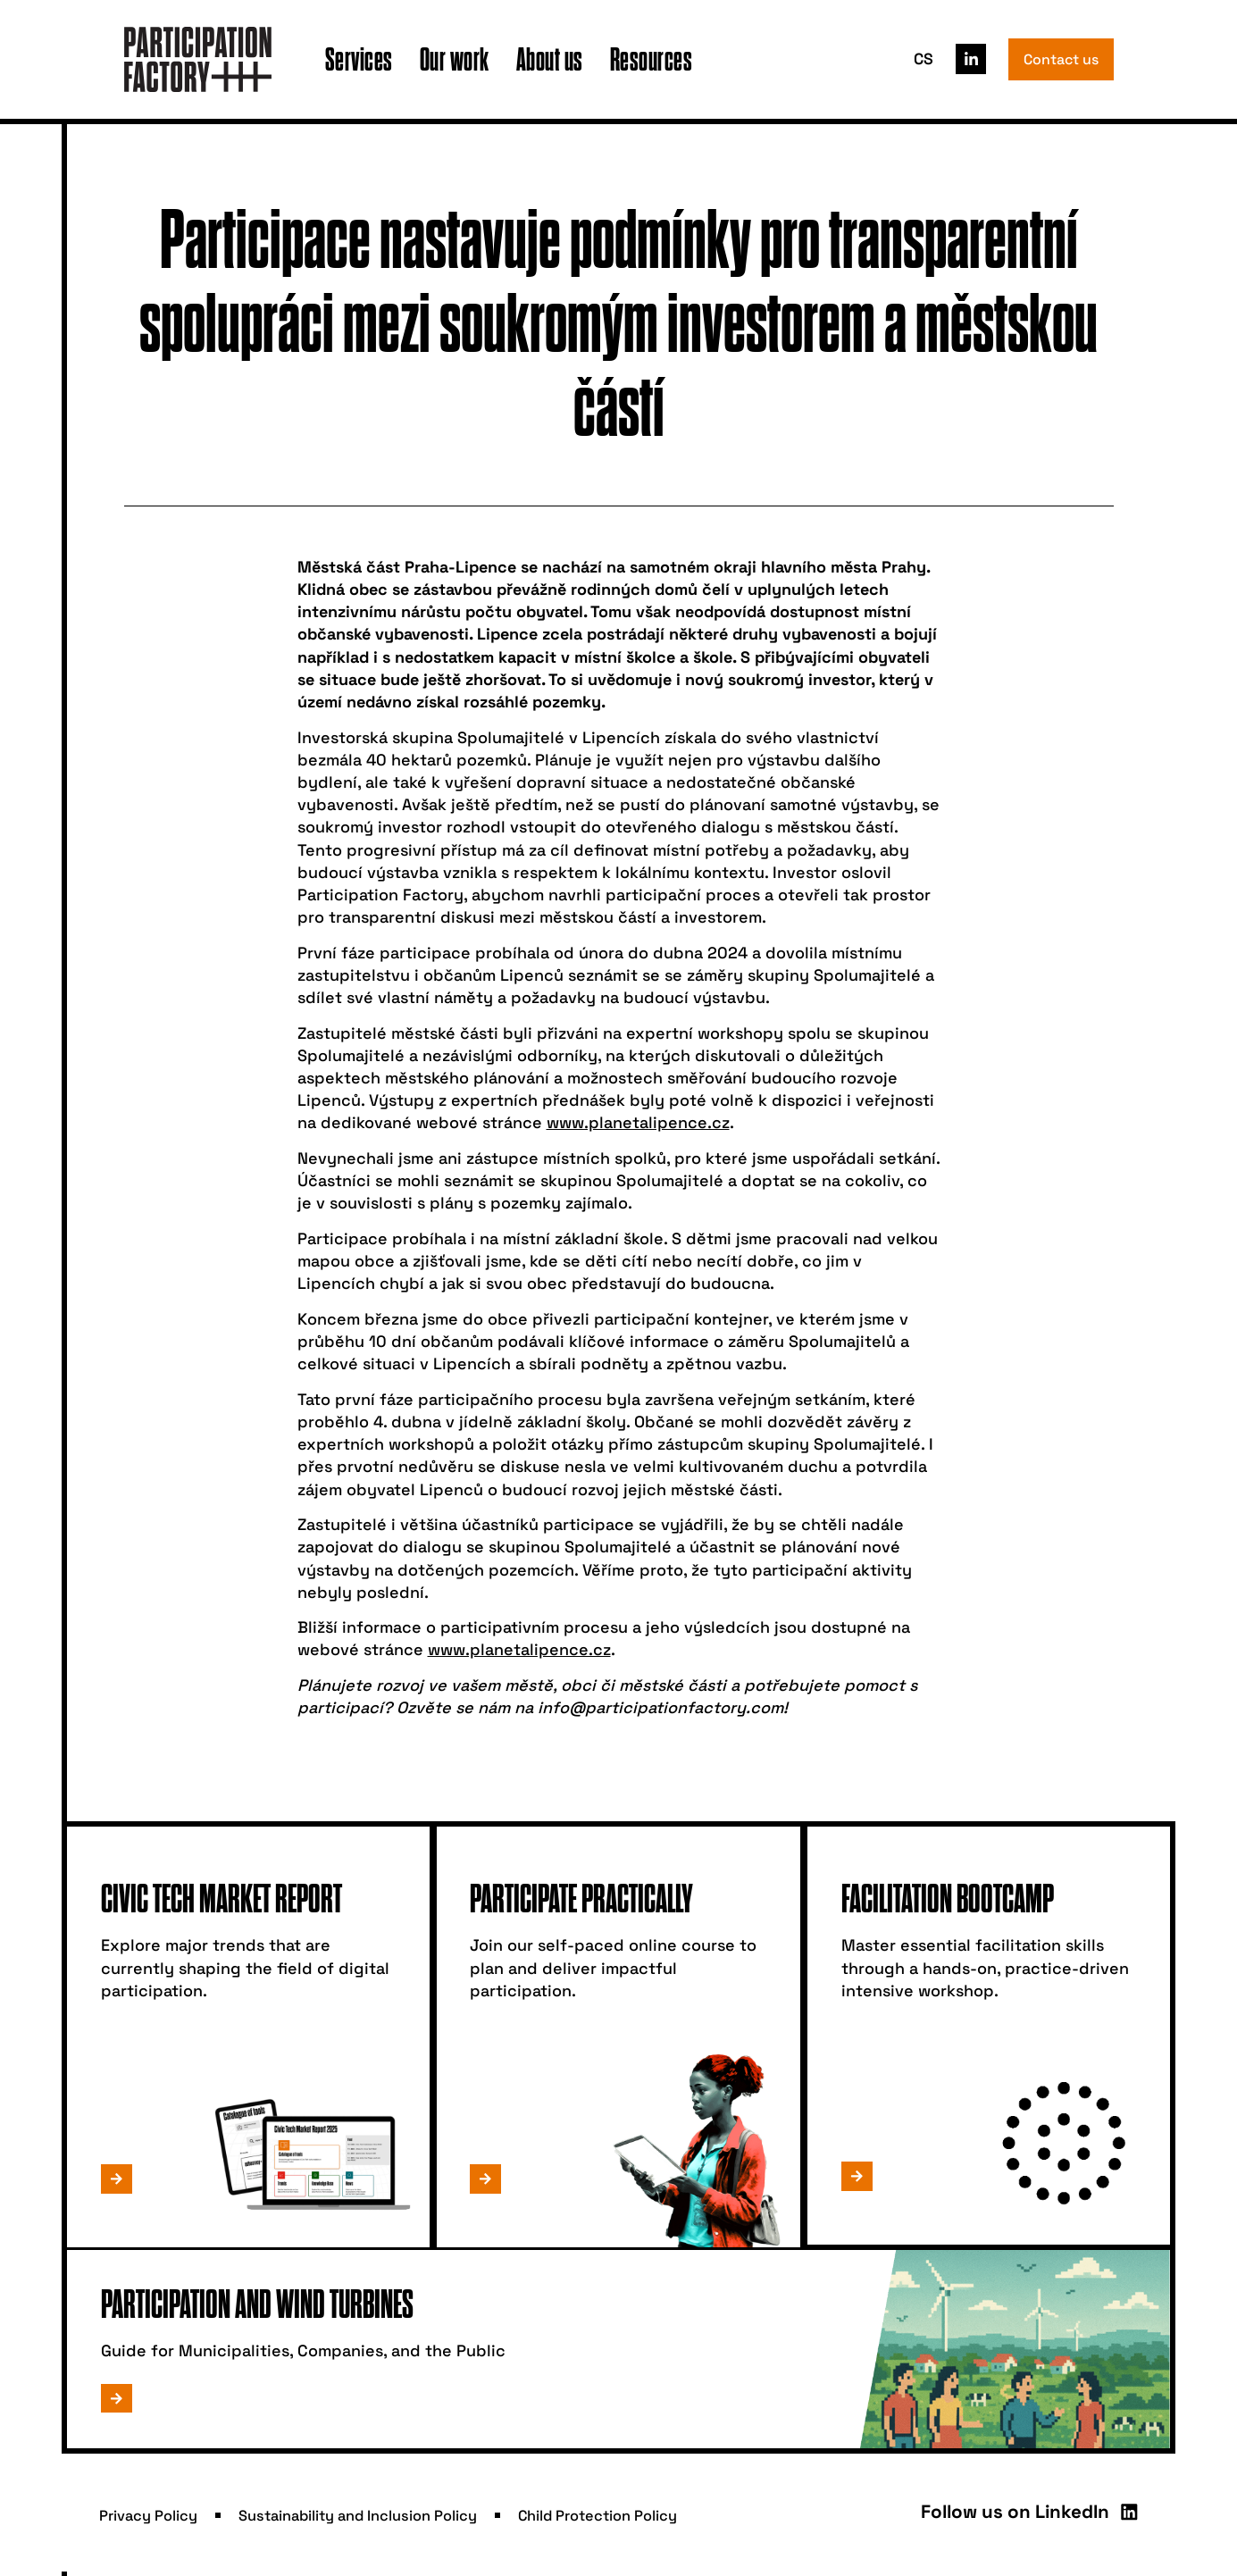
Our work (454, 58)
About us (549, 58)
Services (359, 58)
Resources (651, 58)
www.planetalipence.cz (638, 1122)
